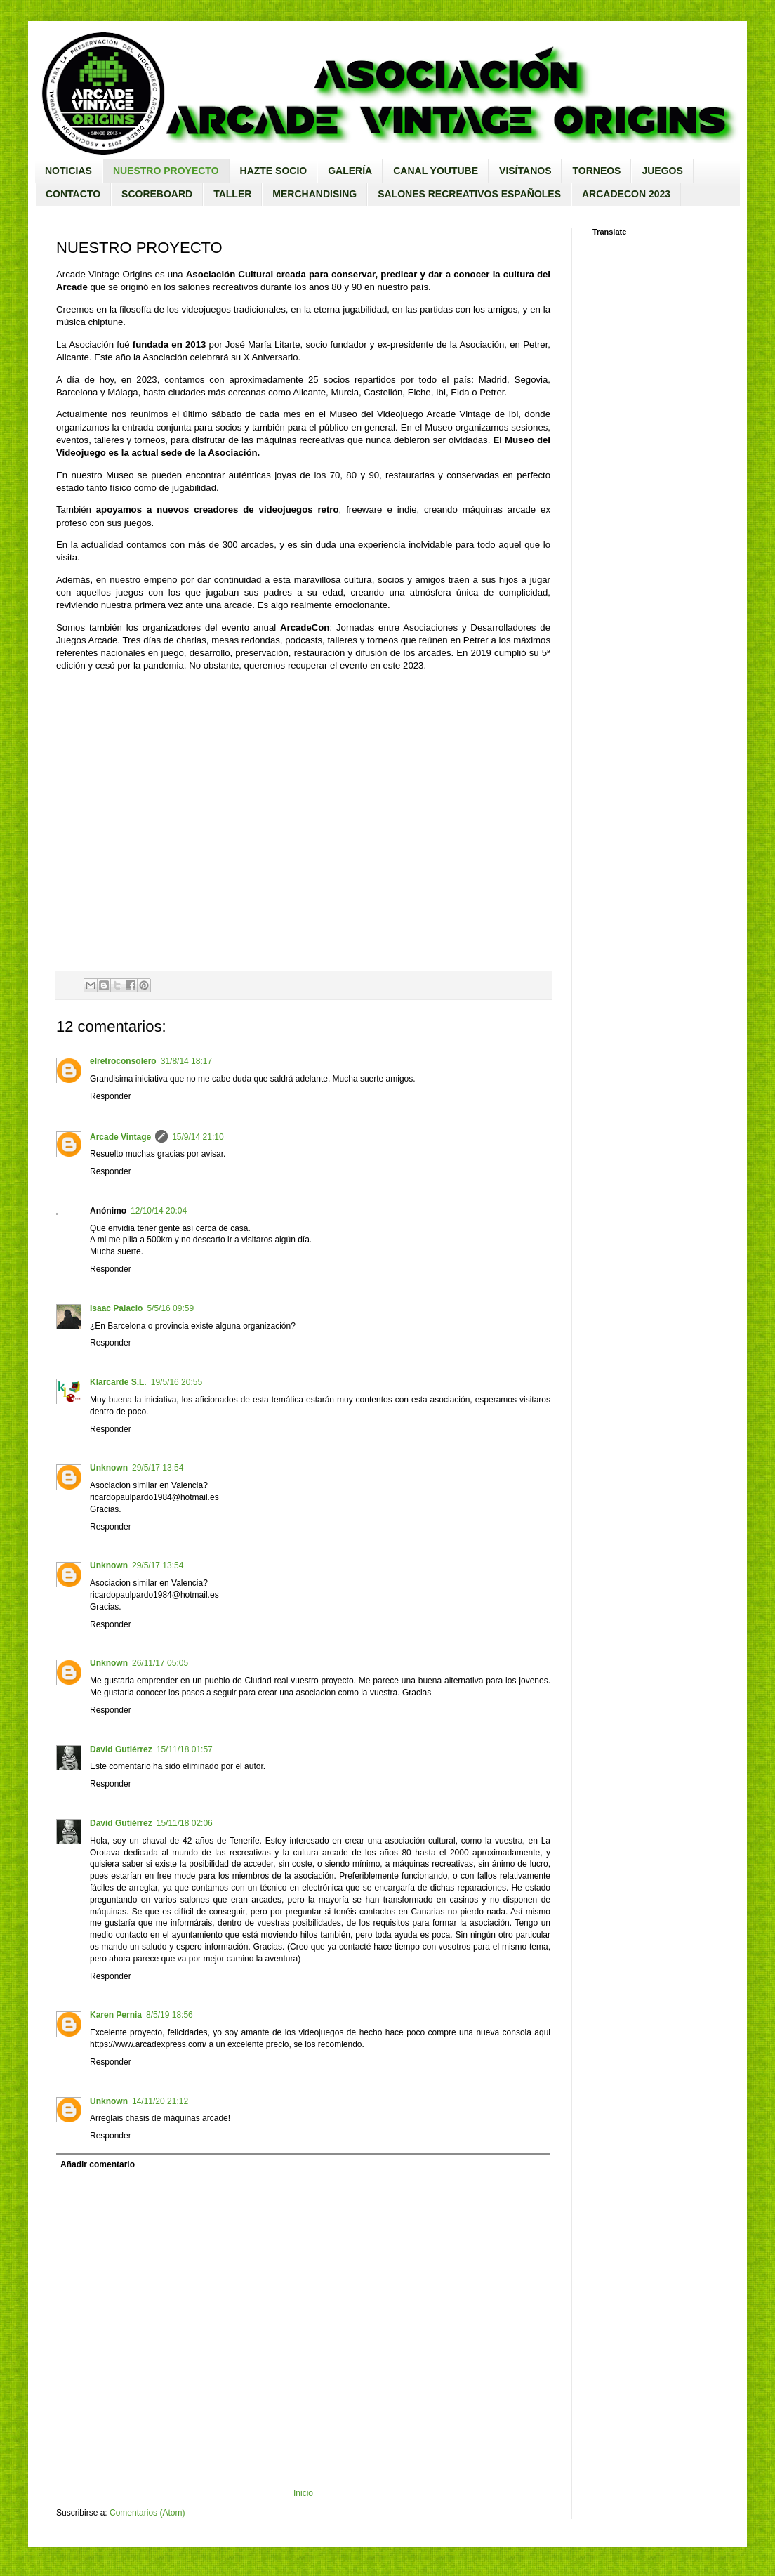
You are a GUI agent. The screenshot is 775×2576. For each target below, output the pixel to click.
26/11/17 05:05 (160, 1663)
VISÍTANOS (525, 170)
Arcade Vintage (120, 1137)
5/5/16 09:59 (170, 1308)
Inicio (303, 2493)
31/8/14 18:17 (186, 1061)
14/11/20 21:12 (160, 2101)
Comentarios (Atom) (147, 2513)
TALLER (232, 193)
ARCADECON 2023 (626, 193)
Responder (110, 1096)
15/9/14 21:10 (197, 1137)
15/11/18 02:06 (185, 1823)
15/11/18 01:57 (185, 1749)
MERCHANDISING (314, 193)
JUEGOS (662, 170)
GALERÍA (350, 170)
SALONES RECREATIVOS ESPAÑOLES (469, 193)
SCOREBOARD (156, 193)
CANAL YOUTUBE (435, 170)
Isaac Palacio (116, 1308)
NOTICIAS (68, 170)
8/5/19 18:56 (169, 2015)
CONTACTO (73, 193)
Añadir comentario (97, 2164)
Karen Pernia (116, 2015)
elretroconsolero (123, 1061)
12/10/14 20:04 (159, 1211)
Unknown (109, 1468)
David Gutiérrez (121, 1749)
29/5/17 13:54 (157, 1468)
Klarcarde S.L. (118, 1382)
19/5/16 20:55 (176, 1382)
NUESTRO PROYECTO (166, 170)
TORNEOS (596, 170)
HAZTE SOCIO (273, 170)
